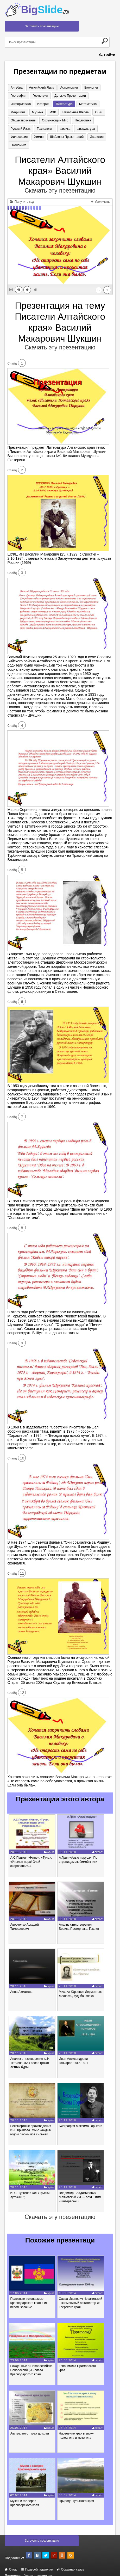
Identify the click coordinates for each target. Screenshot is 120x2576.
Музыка (97, 104)
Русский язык (73, 121)
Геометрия (38, 96)
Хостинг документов (38, 2569)
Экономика (75, 137)
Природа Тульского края (76, 2494)
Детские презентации (67, 96)
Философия (57, 129)
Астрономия (66, 87)
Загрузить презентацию (42, 26)
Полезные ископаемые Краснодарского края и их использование (28, 2295)
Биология (86, 87)
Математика (58, 104)
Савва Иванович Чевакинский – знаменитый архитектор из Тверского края (80, 2295)
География (18, 96)
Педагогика (49, 121)
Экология (55, 137)
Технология (96, 121)
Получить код (22, 194)
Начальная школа (35, 112)
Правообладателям (37, 2563)
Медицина (79, 104)
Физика (15, 129)
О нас (11, 2563)
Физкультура (35, 129)
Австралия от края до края (29, 2426)
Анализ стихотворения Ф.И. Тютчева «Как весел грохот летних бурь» (30, 2056)
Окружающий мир (23, 121)
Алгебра (16, 87)
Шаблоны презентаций (26, 137)
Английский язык (39, 87)
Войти (107, 55)
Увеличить (100, 194)
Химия (76, 129)
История (16, 104)
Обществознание (78, 112)
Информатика (98, 96)
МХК (13, 112)
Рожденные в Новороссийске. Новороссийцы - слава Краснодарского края (31, 2363)
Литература (35, 104)
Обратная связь (70, 2563)
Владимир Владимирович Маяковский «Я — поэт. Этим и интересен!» (80, 2190)
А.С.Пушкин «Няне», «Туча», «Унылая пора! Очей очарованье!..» (31, 1854)
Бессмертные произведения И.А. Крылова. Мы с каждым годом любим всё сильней (30, 2123)
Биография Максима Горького (80, 2118)
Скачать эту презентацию (59, 183)
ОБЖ (56, 112)
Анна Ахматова (21, 1984)
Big (44, 9)
